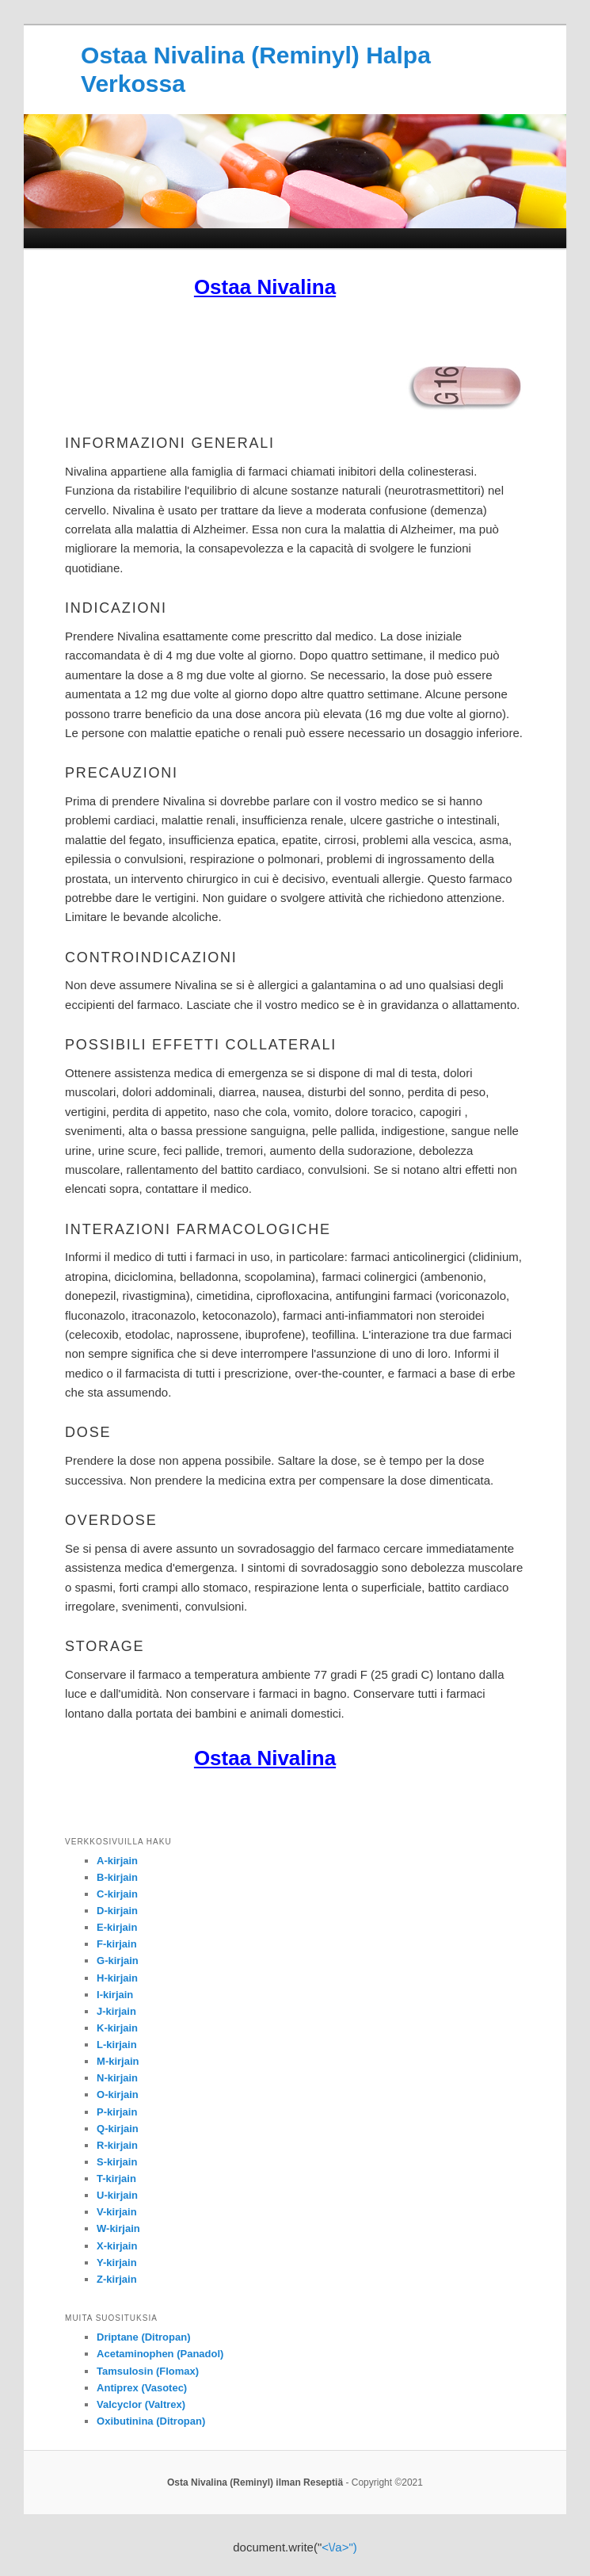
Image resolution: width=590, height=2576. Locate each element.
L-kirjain (117, 2044)
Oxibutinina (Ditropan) (151, 2421)
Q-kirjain (118, 2129)
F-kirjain (117, 1944)
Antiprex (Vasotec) (142, 2388)
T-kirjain (116, 2178)
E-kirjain (117, 1927)
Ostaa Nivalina (265, 287)
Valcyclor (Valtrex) (141, 2404)
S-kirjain (117, 2162)
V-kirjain (117, 2212)
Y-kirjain (117, 2262)
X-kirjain (117, 2246)
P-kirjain (117, 2112)
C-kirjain (117, 1894)
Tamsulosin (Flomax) (148, 2371)
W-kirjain (118, 2228)
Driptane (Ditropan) (143, 2337)
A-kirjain (117, 1861)
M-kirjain (118, 2061)
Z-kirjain (117, 2279)
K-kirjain (117, 2028)
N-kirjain (117, 2078)
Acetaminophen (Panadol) (160, 2354)
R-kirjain (117, 2145)
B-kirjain (117, 1877)
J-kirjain (116, 2011)
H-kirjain (117, 1978)
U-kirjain (117, 2195)
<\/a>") (339, 2547)
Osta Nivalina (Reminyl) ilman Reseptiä (255, 2482)
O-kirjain (118, 2094)
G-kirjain (118, 1960)
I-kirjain (115, 1995)
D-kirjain (117, 1911)
